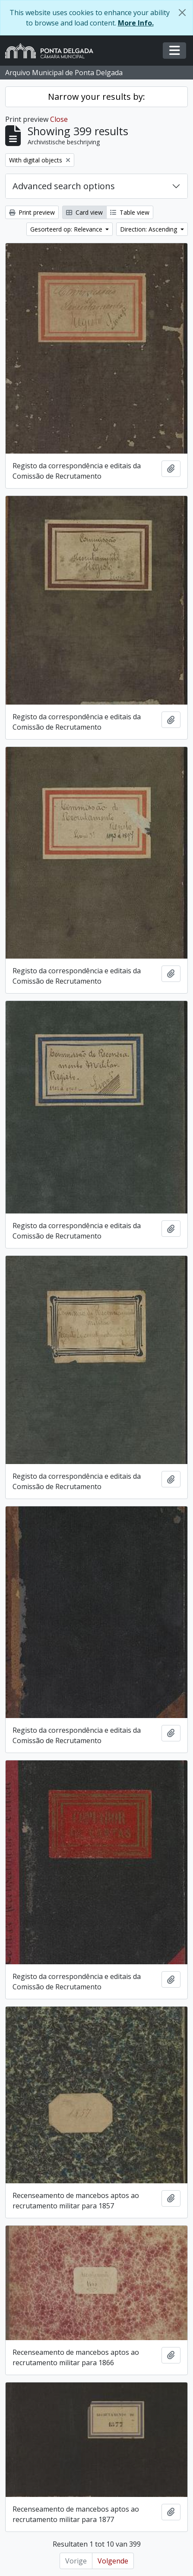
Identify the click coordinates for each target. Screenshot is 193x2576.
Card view (84, 212)
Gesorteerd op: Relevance (67, 229)
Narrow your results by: (96, 96)
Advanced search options (64, 186)
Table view (129, 212)
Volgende (113, 2561)
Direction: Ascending (149, 229)
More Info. (136, 23)
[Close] (182, 12)
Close (59, 119)
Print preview (32, 212)
